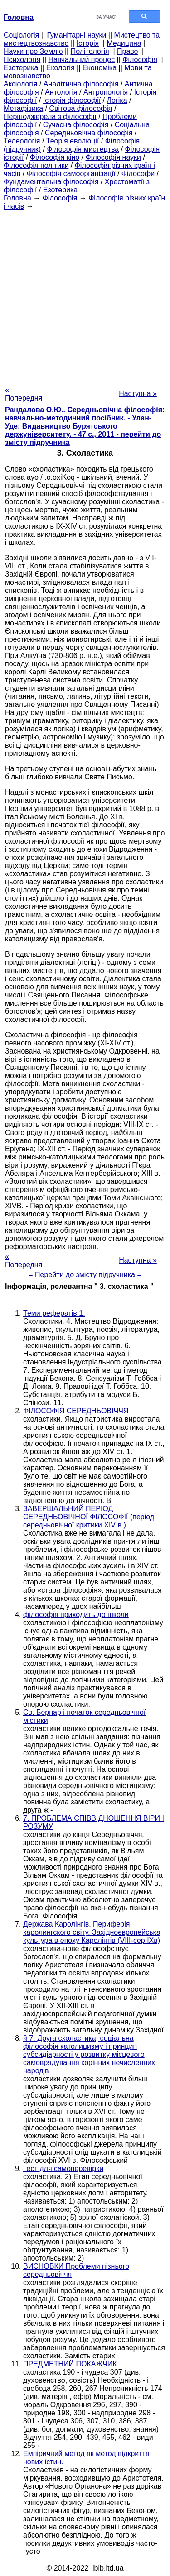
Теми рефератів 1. (54, 1313)
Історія (88, 43)
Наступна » (138, 393)
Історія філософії (72, 100)
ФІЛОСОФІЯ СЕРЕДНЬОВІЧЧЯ (75, 1411)
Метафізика (23, 108)
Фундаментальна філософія (51, 182)
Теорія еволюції (72, 141)
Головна (17, 198)
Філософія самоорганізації (71, 173)
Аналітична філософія (81, 84)
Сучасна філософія (76, 125)
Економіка (100, 68)
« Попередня (23, 394)
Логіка (117, 100)
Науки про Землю (33, 51)
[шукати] (106, 17)
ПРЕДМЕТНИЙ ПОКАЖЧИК (70, 2364)
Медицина (124, 43)
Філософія (139, 59)
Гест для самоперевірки (63, 2168)
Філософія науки (113, 157)
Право (127, 51)
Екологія (60, 68)
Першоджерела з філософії (50, 116)
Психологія (22, 59)
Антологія (61, 92)
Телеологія (22, 141)
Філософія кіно (54, 157)
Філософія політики (36, 165)
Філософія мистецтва (83, 149)
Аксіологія (20, 84)
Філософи (138, 173)
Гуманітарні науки (76, 35)
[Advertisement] (85, 295)
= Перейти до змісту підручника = (85, 1274)
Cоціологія (21, 35)
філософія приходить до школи (76, 1614)
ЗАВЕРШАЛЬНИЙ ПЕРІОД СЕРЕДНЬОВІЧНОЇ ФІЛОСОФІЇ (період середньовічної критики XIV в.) (88, 1517)
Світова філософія (80, 108)
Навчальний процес (81, 59)
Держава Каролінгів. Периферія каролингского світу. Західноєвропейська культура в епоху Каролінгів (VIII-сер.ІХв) (91, 1932)
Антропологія (105, 92)
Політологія (90, 51)
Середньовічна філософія (88, 133)
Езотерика (21, 68)
